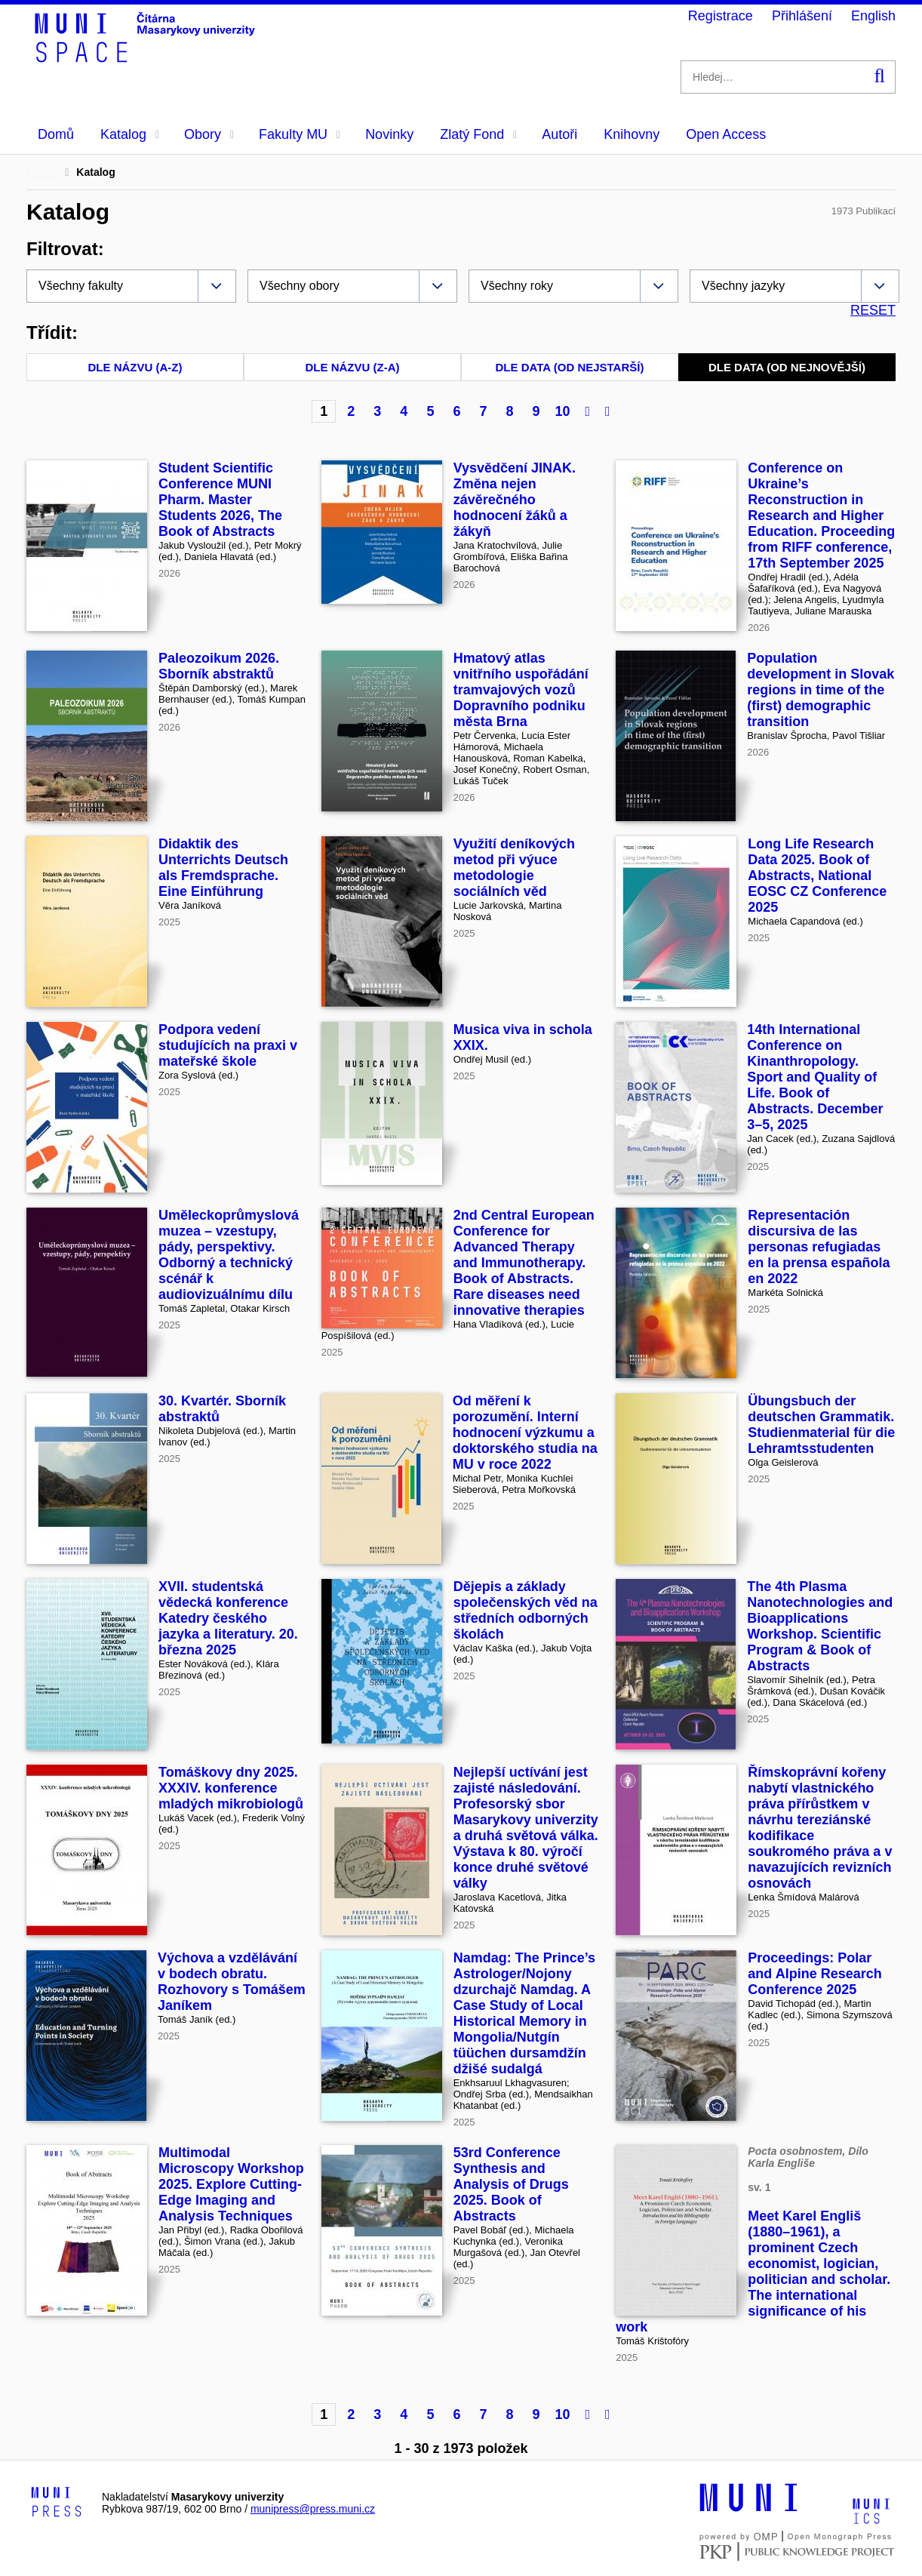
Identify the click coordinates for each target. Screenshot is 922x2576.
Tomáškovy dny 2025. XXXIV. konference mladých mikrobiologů (230, 1788)
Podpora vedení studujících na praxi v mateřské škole (227, 1045)
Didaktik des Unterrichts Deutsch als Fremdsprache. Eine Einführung (223, 867)
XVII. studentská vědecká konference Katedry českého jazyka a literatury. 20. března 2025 (228, 1618)
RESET (873, 310)
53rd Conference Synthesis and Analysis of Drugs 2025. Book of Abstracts (511, 2184)
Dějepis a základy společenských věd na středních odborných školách (525, 1610)
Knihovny (631, 134)
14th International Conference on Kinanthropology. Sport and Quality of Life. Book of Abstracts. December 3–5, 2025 (815, 1077)
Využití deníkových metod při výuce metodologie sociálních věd (514, 867)
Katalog (129, 134)
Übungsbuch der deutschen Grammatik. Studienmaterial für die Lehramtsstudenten (821, 1424)
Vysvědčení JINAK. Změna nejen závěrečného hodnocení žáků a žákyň (514, 499)
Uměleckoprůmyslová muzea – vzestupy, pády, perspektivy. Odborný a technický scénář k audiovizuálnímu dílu (228, 1255)
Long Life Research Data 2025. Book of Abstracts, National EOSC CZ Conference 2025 (817, 875)
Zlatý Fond (478, 134)
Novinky (389, 134)
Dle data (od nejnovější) (786, 367)
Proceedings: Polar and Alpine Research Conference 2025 (814, 1973)
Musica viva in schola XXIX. (522, 1037)
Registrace (720, 15)
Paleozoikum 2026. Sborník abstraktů (218, 666)
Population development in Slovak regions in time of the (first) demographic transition (820, 690)
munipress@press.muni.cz (312, 2509)
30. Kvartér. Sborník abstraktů (222, 1408)
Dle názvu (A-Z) (135, 367)
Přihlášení (802, 15)
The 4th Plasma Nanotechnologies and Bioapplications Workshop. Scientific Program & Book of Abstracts (820, 1626)
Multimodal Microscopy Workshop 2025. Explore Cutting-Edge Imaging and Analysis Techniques (231, 2184)
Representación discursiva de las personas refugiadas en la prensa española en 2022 (819, 1247)
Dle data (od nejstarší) (570, 367)
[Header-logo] (147, 57)
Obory (209, 134)
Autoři (559, 134)
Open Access (726, 134)
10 (562, 411)
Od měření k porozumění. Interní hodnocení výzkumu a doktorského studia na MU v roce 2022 (525, 1432)
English (873, 15)
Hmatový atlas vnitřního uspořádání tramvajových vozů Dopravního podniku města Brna (521, 690)
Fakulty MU (299, 134)
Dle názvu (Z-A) (353, 367)
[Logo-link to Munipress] (56, 2503)
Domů (56, 134)
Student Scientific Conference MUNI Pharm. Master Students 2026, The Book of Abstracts (220, 499)
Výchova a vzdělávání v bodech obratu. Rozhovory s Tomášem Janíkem (232, 1981)
